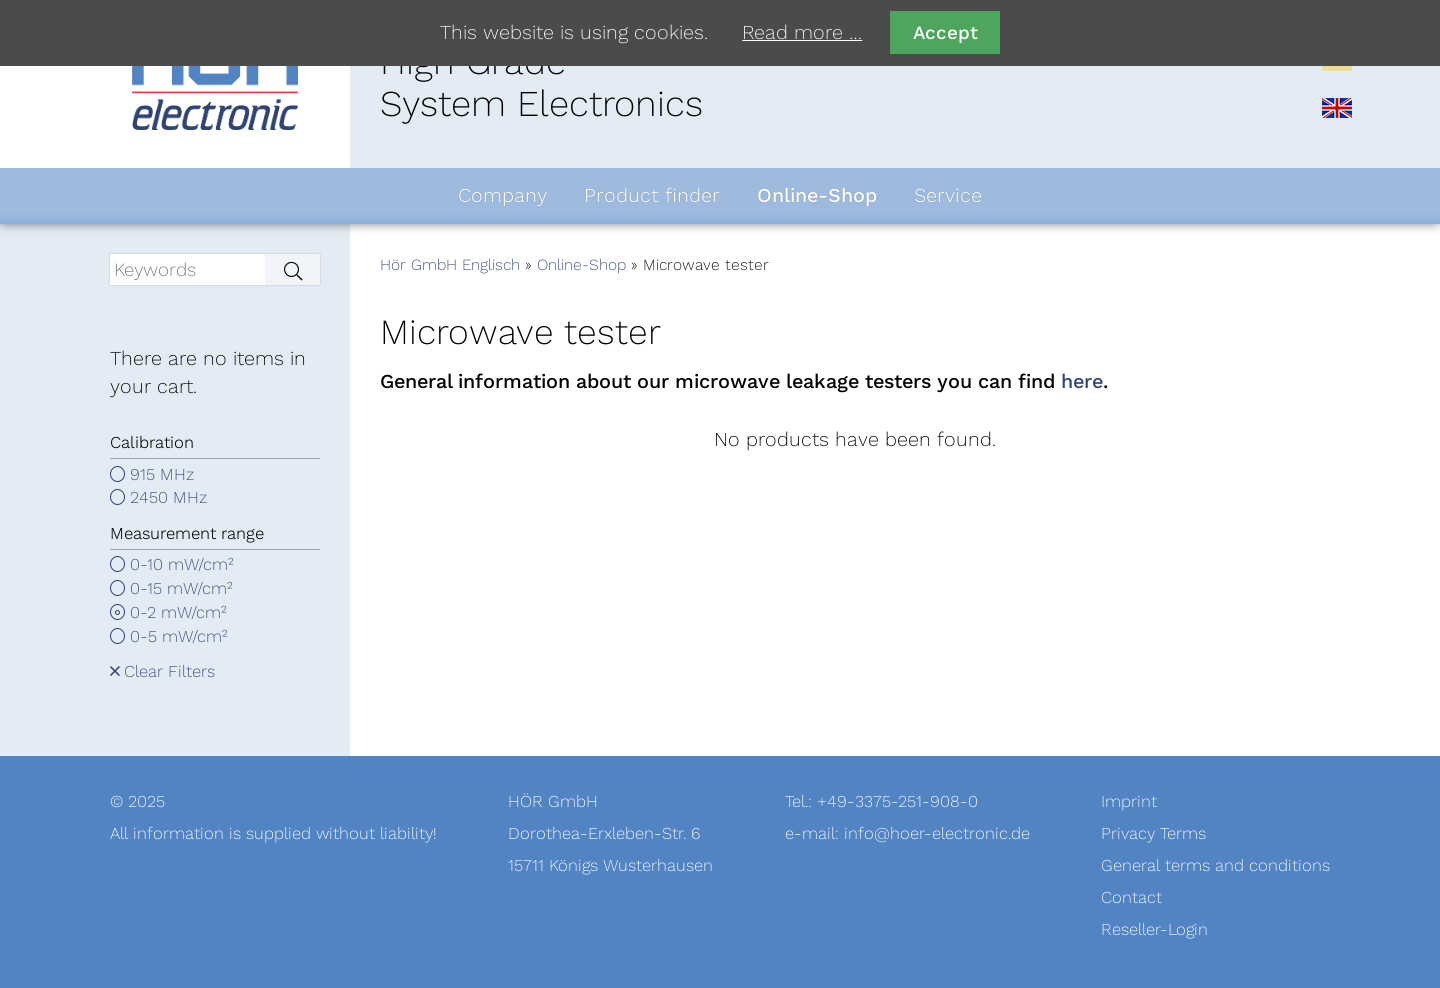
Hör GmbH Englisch (450, 265)
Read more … (802, 33)
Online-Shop (581, 265)
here (1082, 382)
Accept (945, 32)
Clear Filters (169, 671)
